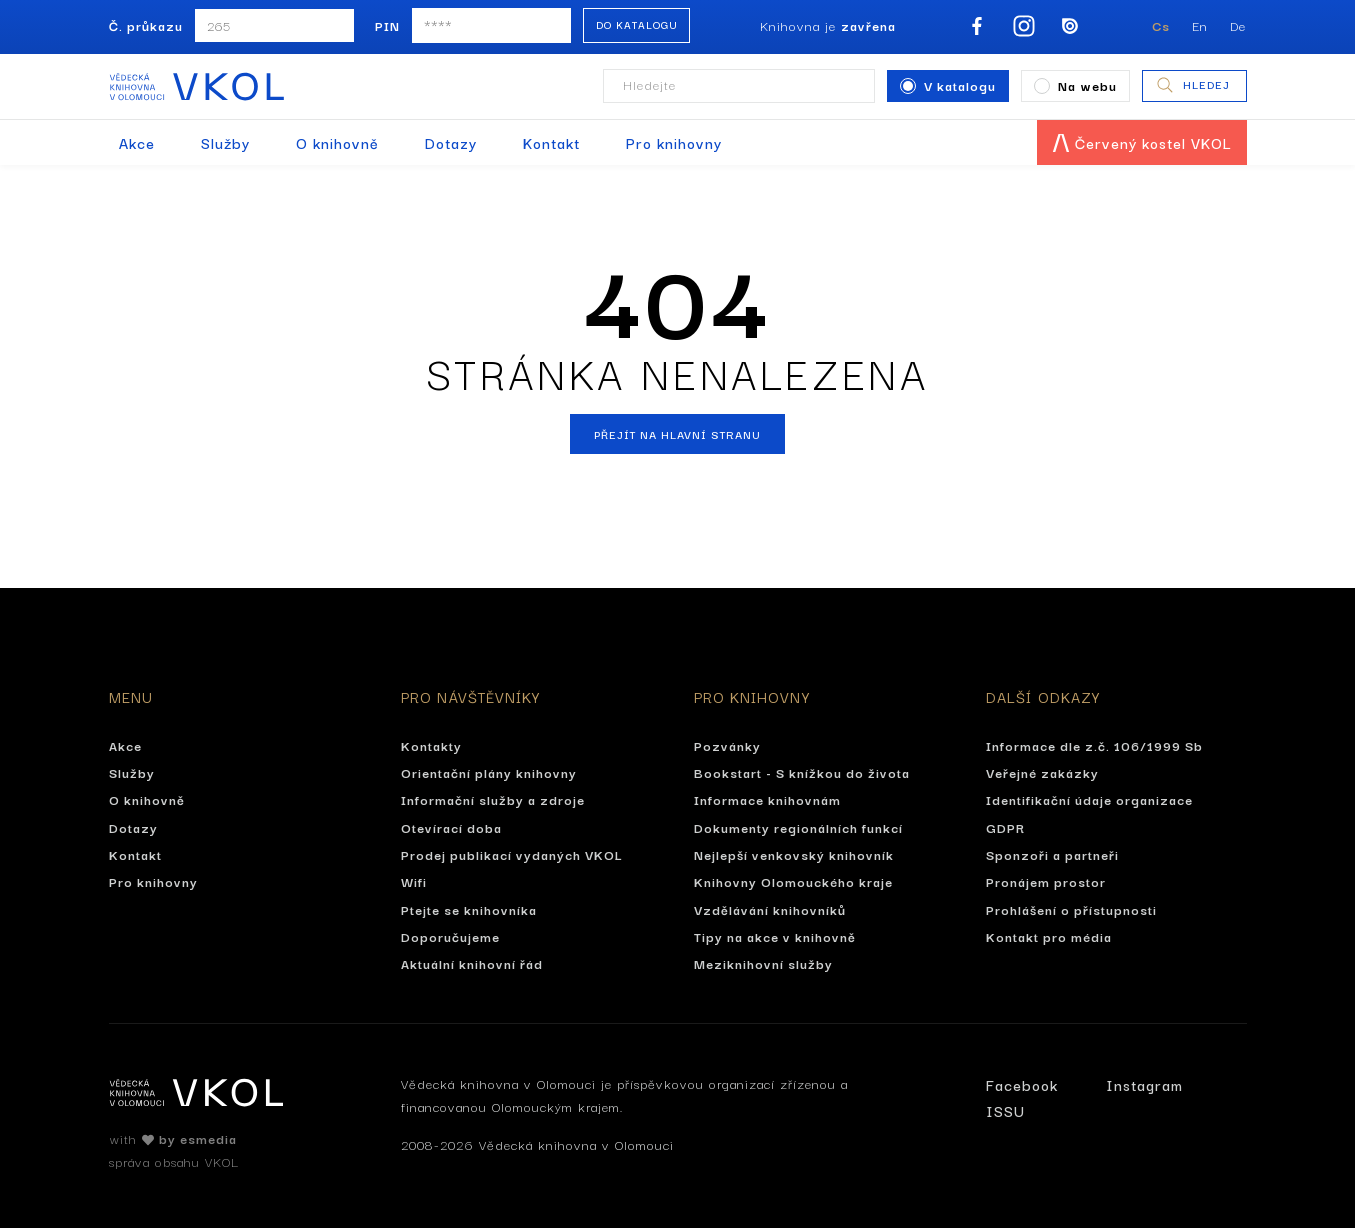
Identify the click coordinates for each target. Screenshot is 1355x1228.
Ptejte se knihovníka (469, 909)
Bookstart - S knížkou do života (802, 772)
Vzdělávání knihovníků (770, 909)
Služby (225, 142)
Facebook (1022, 1084)
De (1239, 25)
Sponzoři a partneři (1052, 854)
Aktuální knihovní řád (472, 963)
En (1200, 25)
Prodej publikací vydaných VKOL (512, 854)
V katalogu (948, 85)
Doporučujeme (450, 936)
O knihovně (337, 142)
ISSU (1005, 1110)
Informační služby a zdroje (493, 799)
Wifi (414, 881)
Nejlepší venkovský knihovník (794, 854)
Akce (137, 142)
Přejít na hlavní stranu (677, 434)
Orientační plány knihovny (489, 772)
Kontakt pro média (1049, 936)
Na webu (1075, 85)
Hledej (1192, 85)
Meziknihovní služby (763, 963)
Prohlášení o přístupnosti (1071, 909)
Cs (1161, 25)
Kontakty (431, 745)
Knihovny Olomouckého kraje (793, 881)
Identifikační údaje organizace (1089, 799)
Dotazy (451, 142)
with (173, 1138)
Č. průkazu (146, 25)
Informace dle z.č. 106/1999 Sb (1094, 745)
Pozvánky (727, 745)
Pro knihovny (674, 142)
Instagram (1144, 1084)
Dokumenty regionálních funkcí (798, 827)
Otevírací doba (451, 827)
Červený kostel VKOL (1142, 142)
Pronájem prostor (1046, 881)
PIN (387, 25)
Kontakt (551, 142)
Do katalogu (637, 24)
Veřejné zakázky (1042, 772)
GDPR (1005, 827)
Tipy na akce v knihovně (775, 936)
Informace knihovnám (767, 799)
